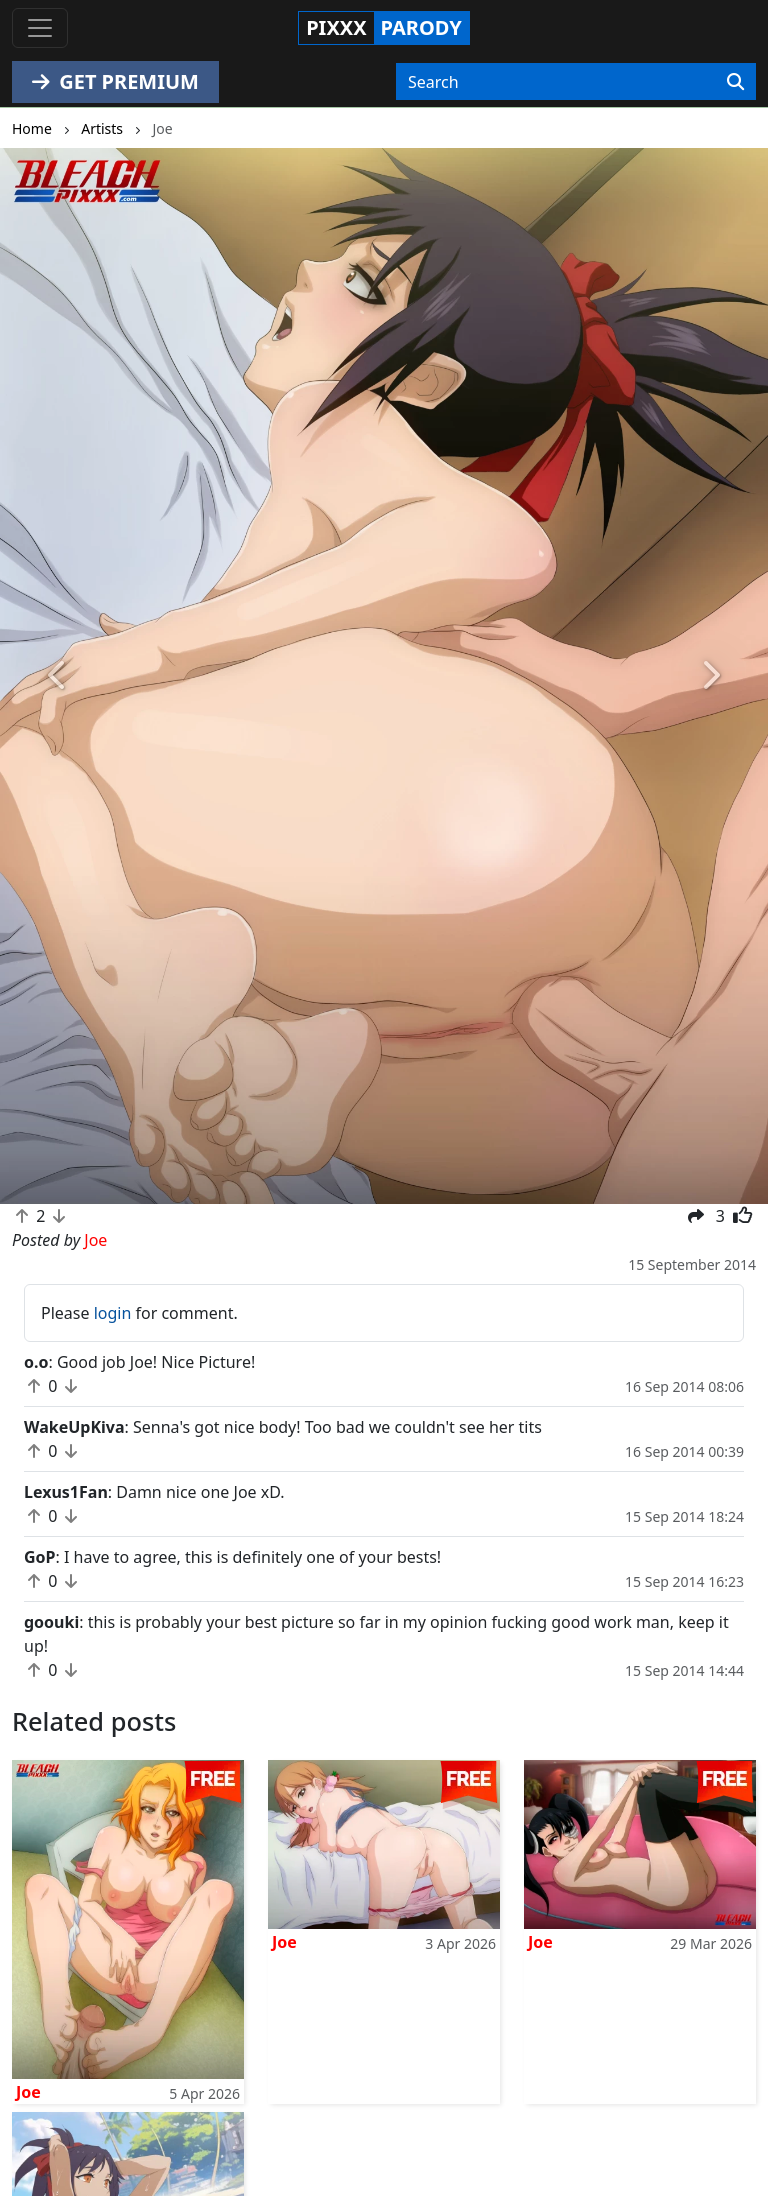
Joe (28, 2092)
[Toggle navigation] (40, 28)
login (113, 1313)
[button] (57, 676)
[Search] (735, 82)
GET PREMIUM (115, 81)
